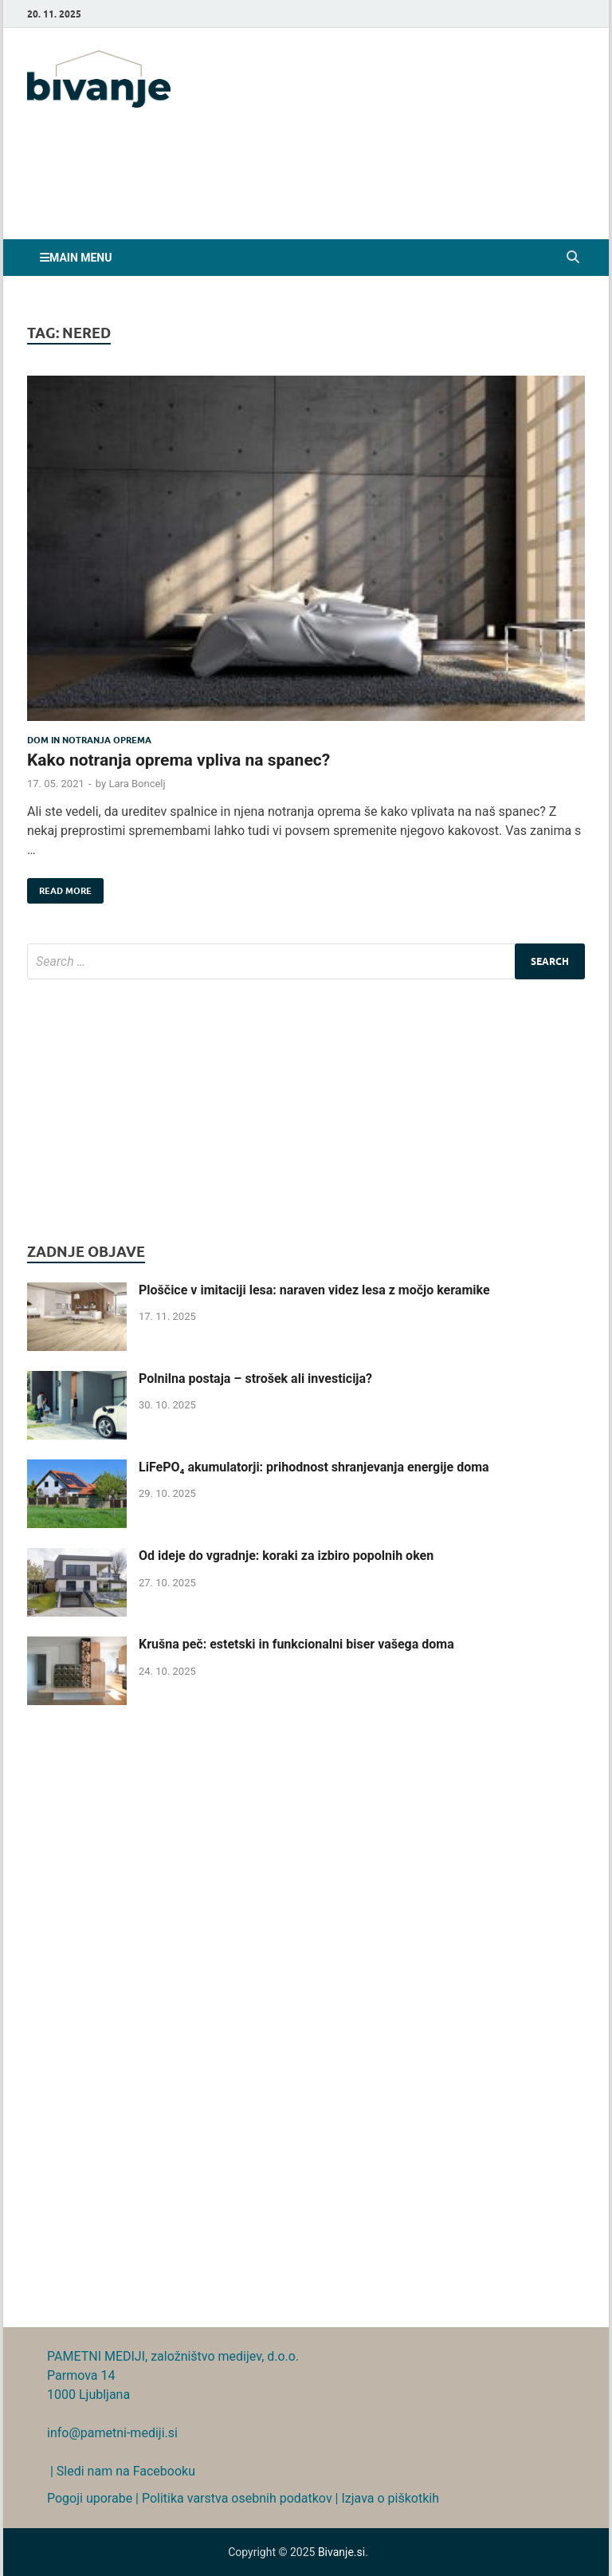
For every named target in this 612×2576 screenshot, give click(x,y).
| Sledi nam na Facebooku (121, 2471)
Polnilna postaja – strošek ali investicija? (255, 1378)
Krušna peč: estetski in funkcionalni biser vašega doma (296, 1644)
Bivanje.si (341, 2552)
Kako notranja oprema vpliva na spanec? (178, 760)
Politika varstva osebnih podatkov (237, 2498)
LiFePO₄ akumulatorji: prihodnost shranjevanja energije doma (314, 1467)
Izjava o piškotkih (390, 2498)
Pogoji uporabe (89, 2498)
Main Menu (80, 257)
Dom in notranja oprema (89, 740)
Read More (59, 887)
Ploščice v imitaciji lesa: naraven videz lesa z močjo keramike (314, 1290)
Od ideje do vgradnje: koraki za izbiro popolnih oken (286, 1555)
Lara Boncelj (136, 784)
